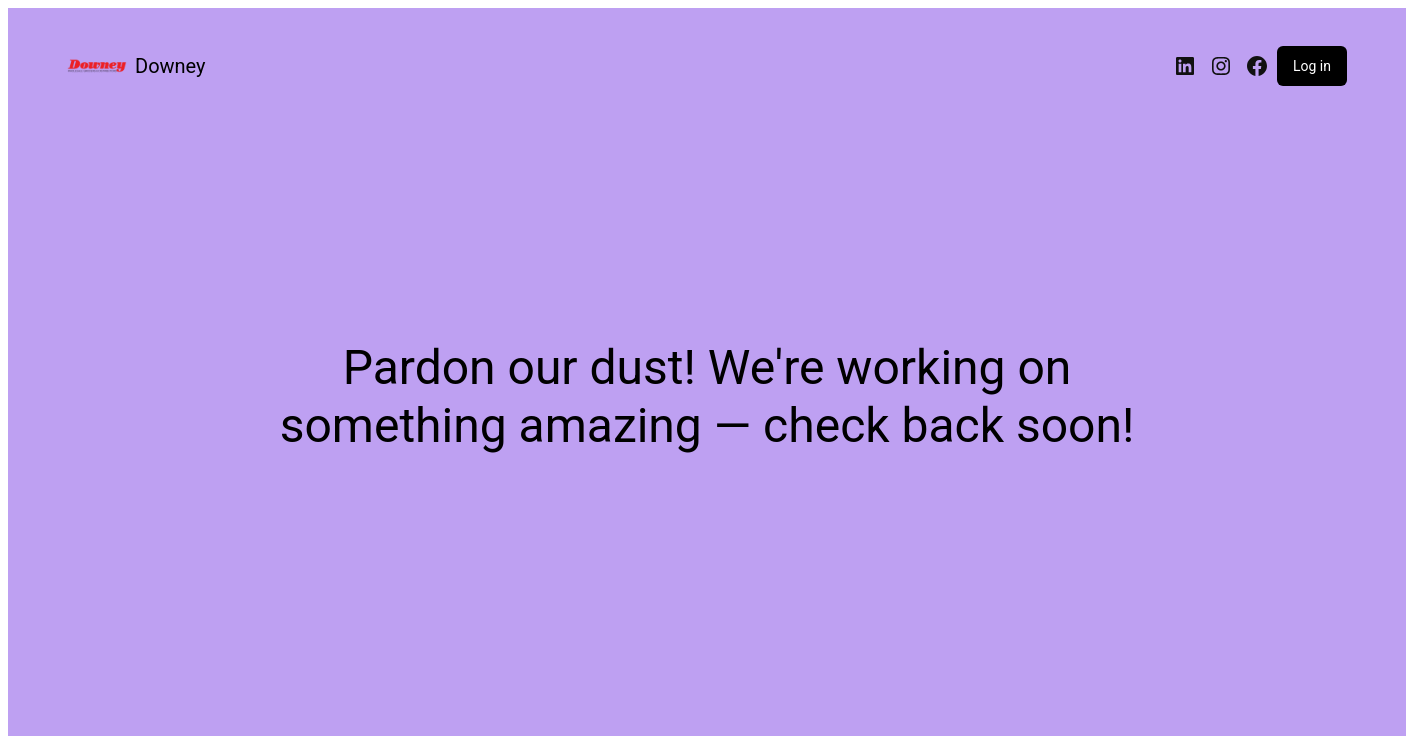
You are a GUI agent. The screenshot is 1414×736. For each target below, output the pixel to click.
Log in (1312, 66)
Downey (170, 66)
